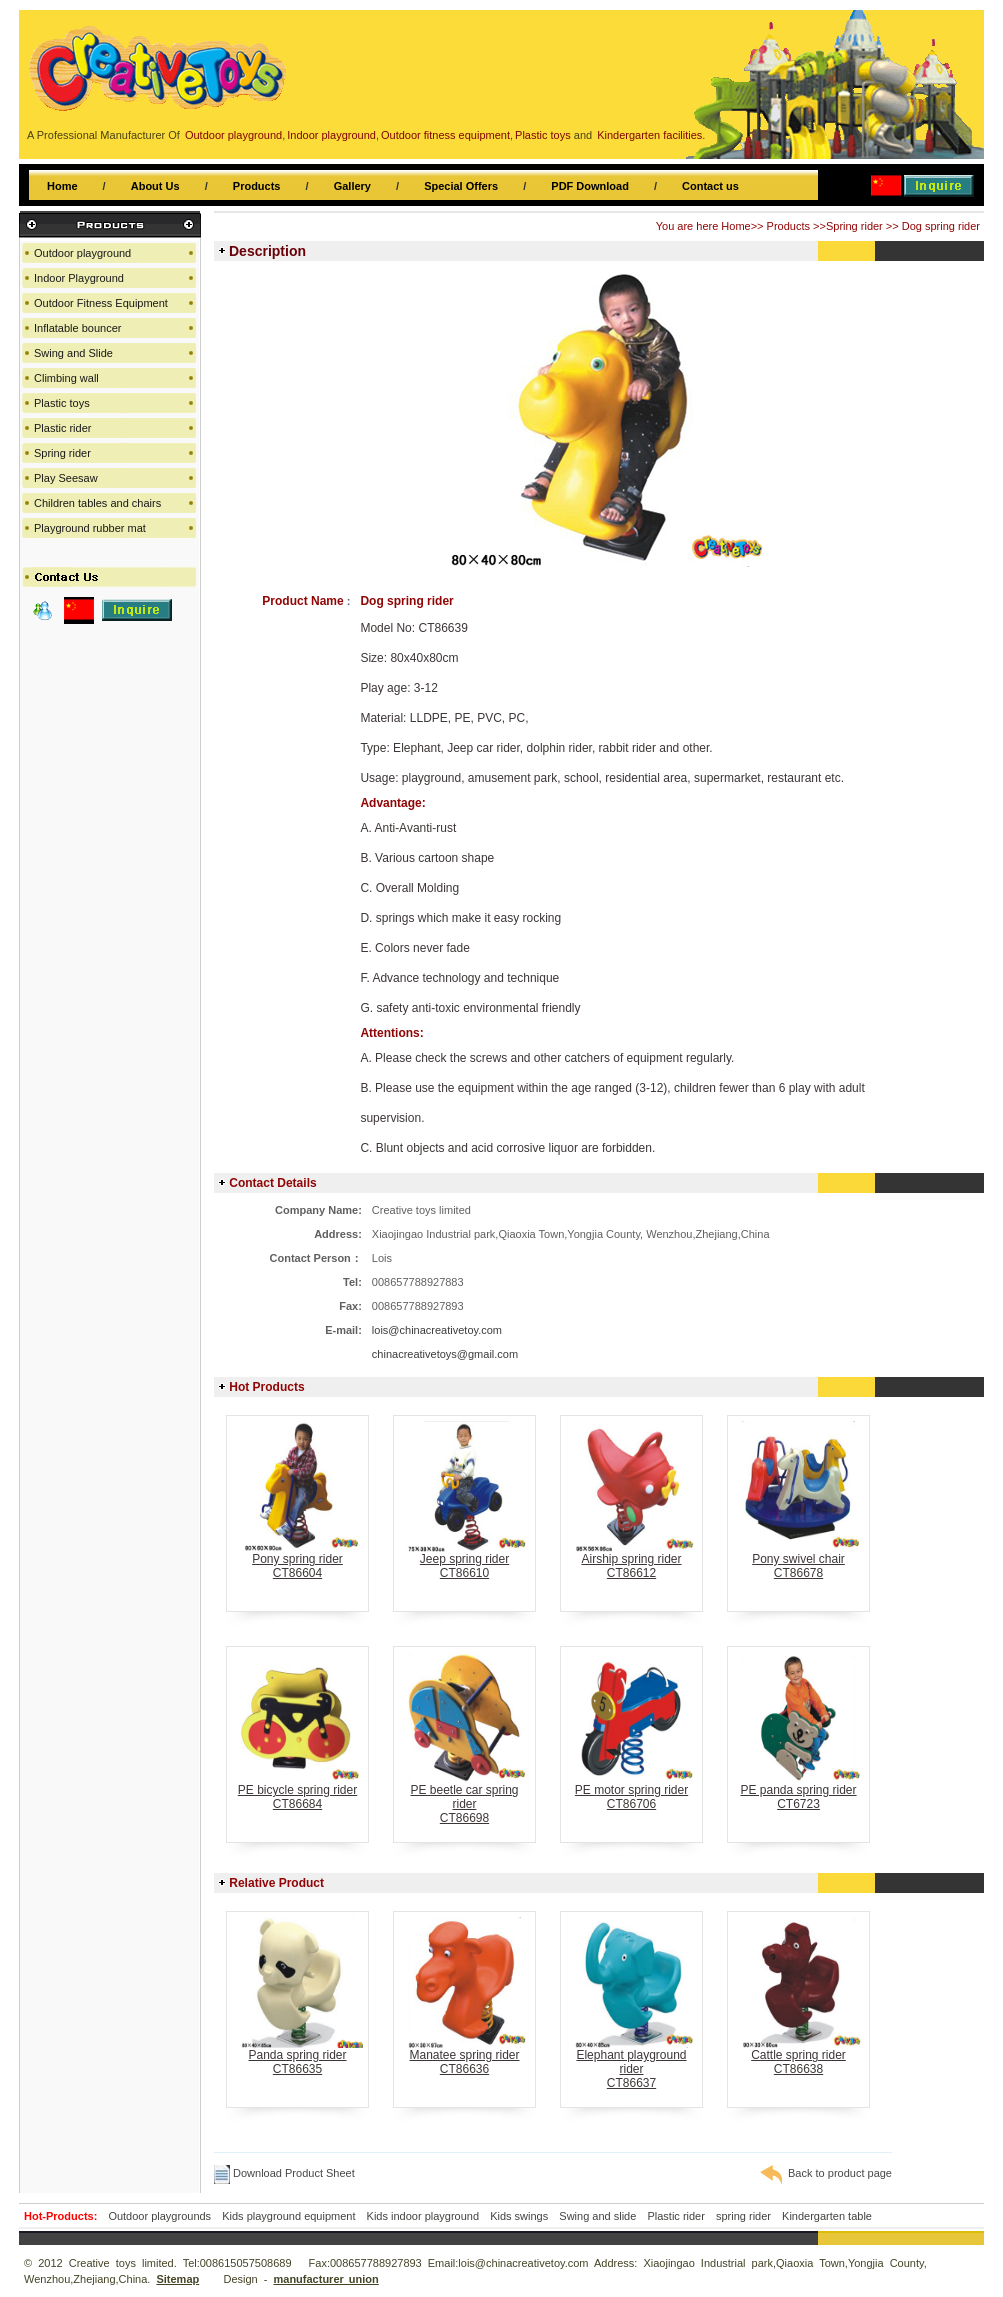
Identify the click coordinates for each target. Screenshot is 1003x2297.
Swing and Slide (73, 353)
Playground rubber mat (90, 528)
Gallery (352, 186)
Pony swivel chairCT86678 (798, 1560)
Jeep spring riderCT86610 (464, 1560)
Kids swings (519, 2216)
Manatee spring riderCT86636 (464, 2056)
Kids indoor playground (423, 2216)
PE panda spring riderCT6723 (798, 1791)
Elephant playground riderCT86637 (631, 2063)
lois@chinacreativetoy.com (437, 1330)
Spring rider (854, 226)
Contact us (710, 186)
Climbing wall (66, 378)
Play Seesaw (66, 478)
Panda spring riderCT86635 (297, 2056)
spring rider (743, 2216)
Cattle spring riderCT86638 (798, 2056)
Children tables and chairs (97, 503)
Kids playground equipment (288, 2216)
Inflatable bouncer (77, 328)
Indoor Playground (79, 278)
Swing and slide (597, 2216)
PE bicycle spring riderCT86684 (297, 1791)
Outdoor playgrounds (159, 2216)
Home (62, 186)
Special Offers (461, 186)
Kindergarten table (827, 2216)
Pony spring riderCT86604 (297, 1560)
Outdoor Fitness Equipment (101, 303)
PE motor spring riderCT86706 (631, 1791)
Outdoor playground (82, 253)
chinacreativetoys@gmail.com (445, 1354)
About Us (155, 186)
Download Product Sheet (284, 2173)
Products (257, 186)
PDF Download (590, 186)
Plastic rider (62, 428)
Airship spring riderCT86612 (631, 1560)
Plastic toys (62, 403)
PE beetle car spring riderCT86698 (464, 1798)
